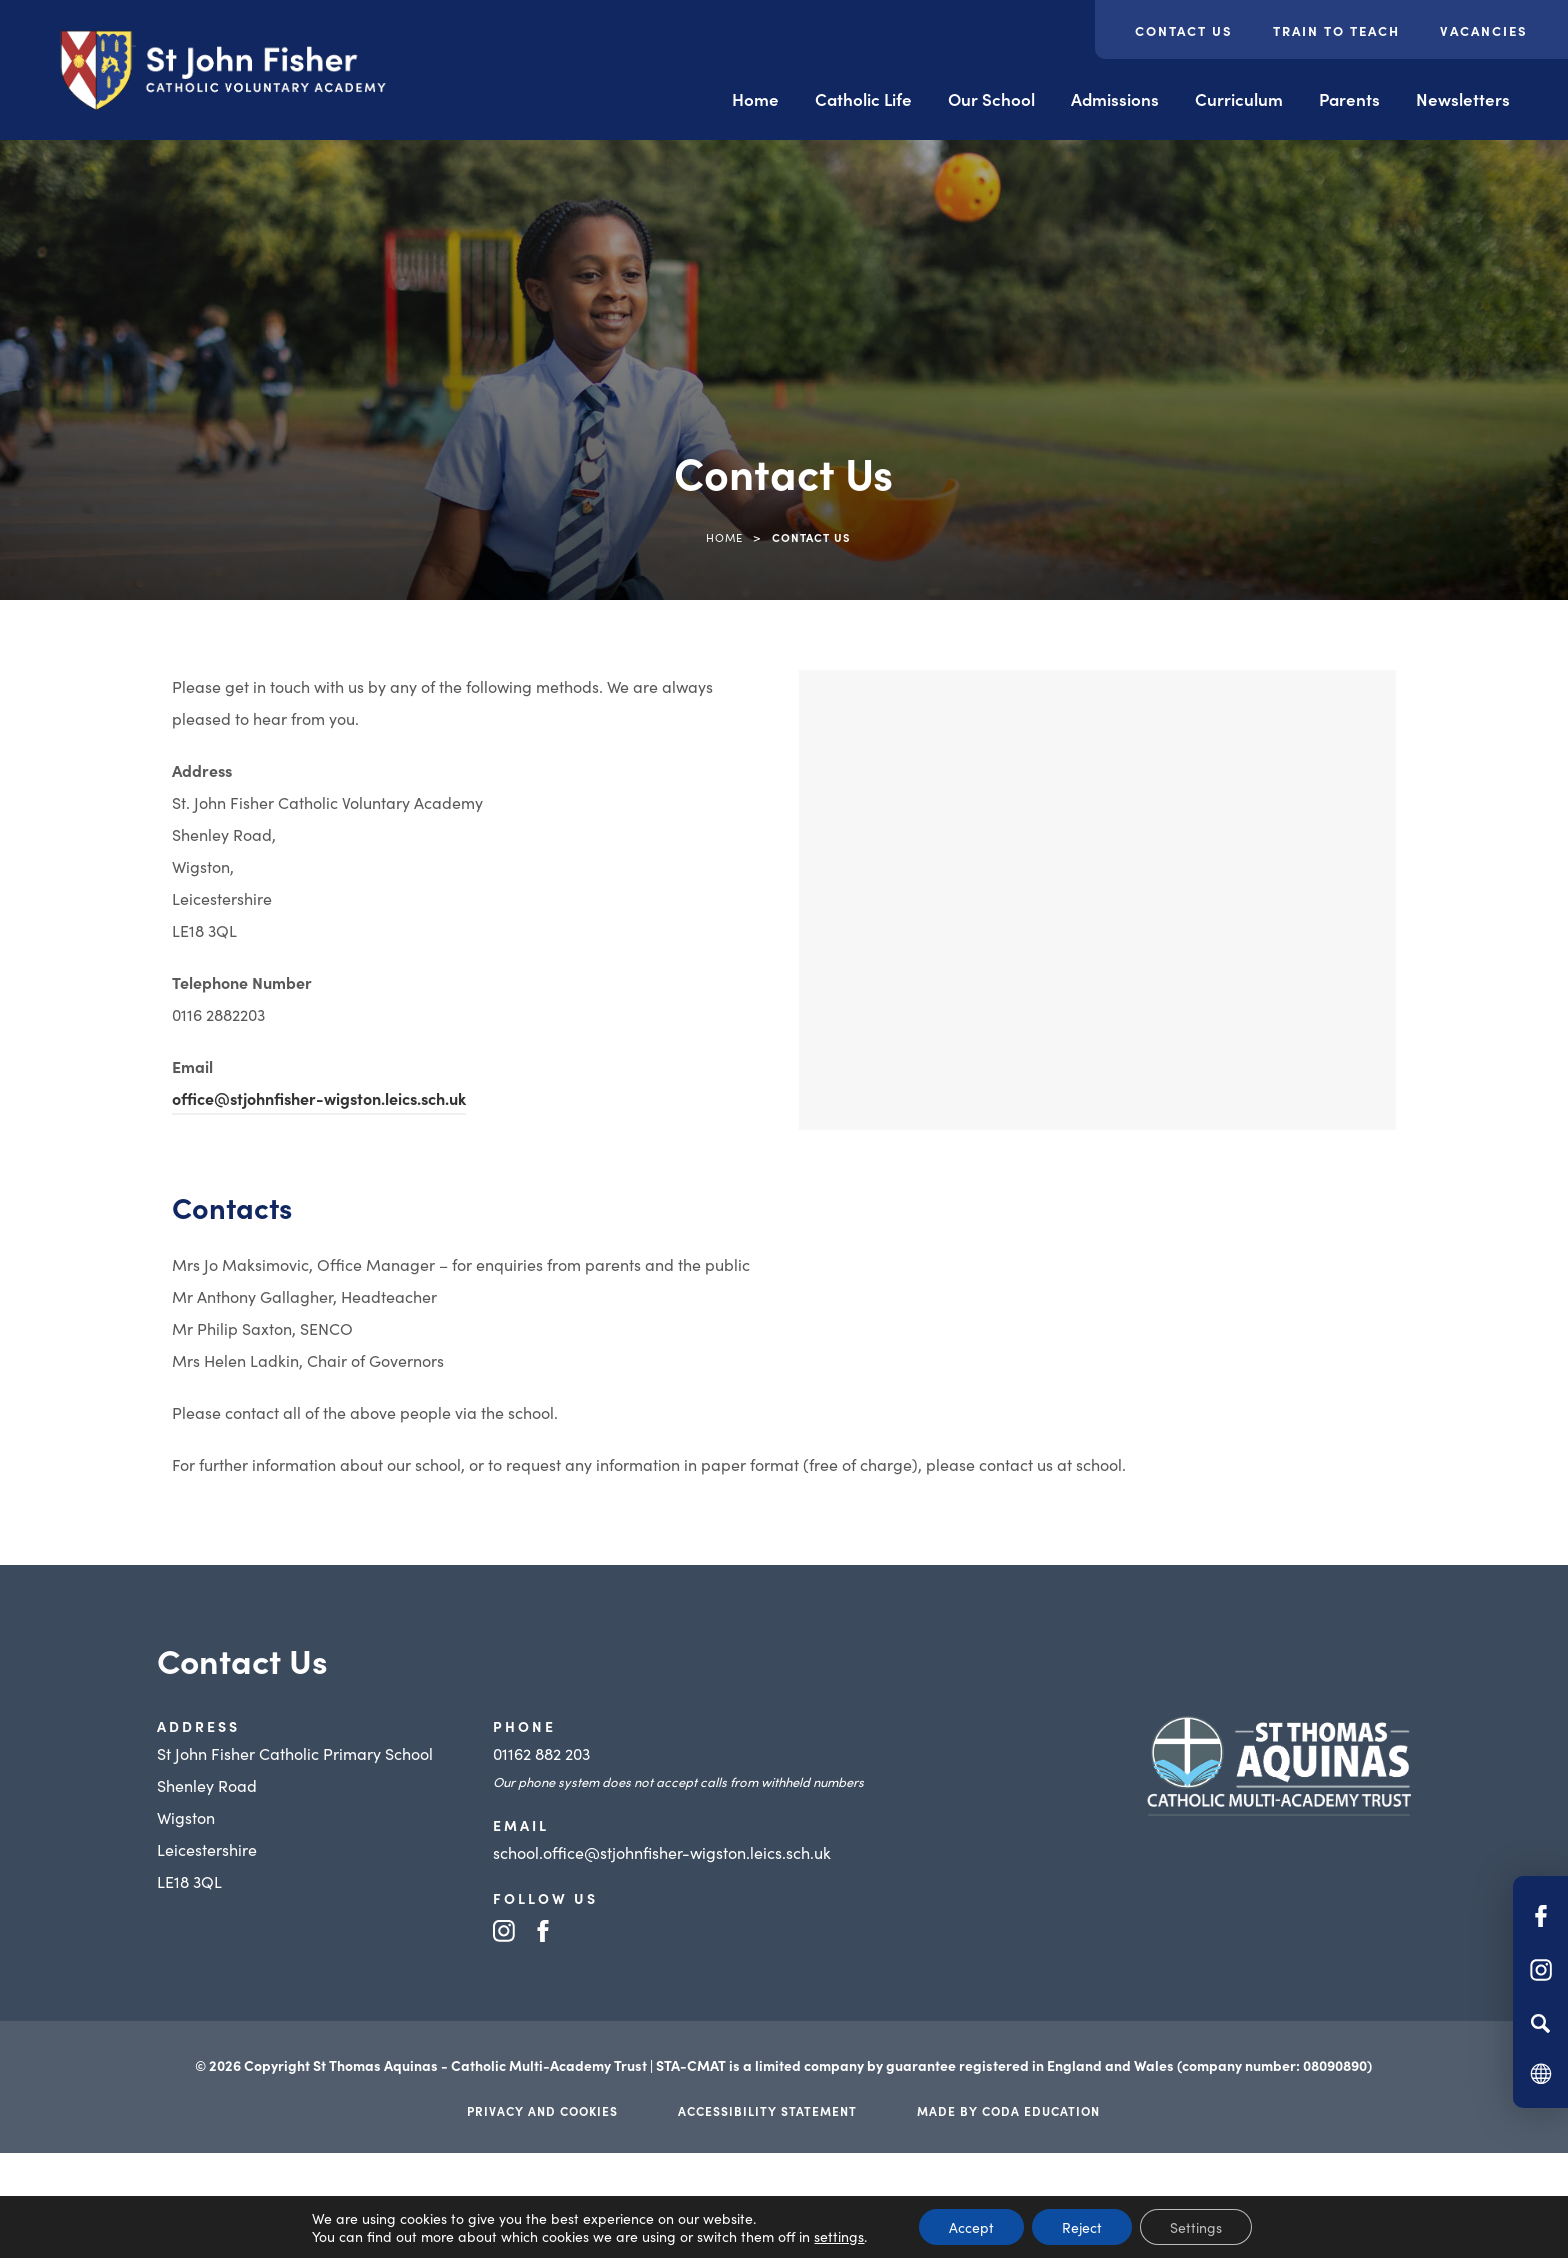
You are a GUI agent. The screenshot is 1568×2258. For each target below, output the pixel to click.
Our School (991, 99)
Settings (1196, 2227)
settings (839, 2236)
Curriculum (1239, 99)
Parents (1349, 99)
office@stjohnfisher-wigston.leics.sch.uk (319, 1098)
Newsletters (1463, 99)
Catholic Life (863, 99)
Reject (1082, 2227)
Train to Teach (1336, 30)
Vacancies (1484, 30)
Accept (971, 2227)
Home (755, 99)
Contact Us (1184, 30)
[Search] (1540, 2023)
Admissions (1115, 99)
